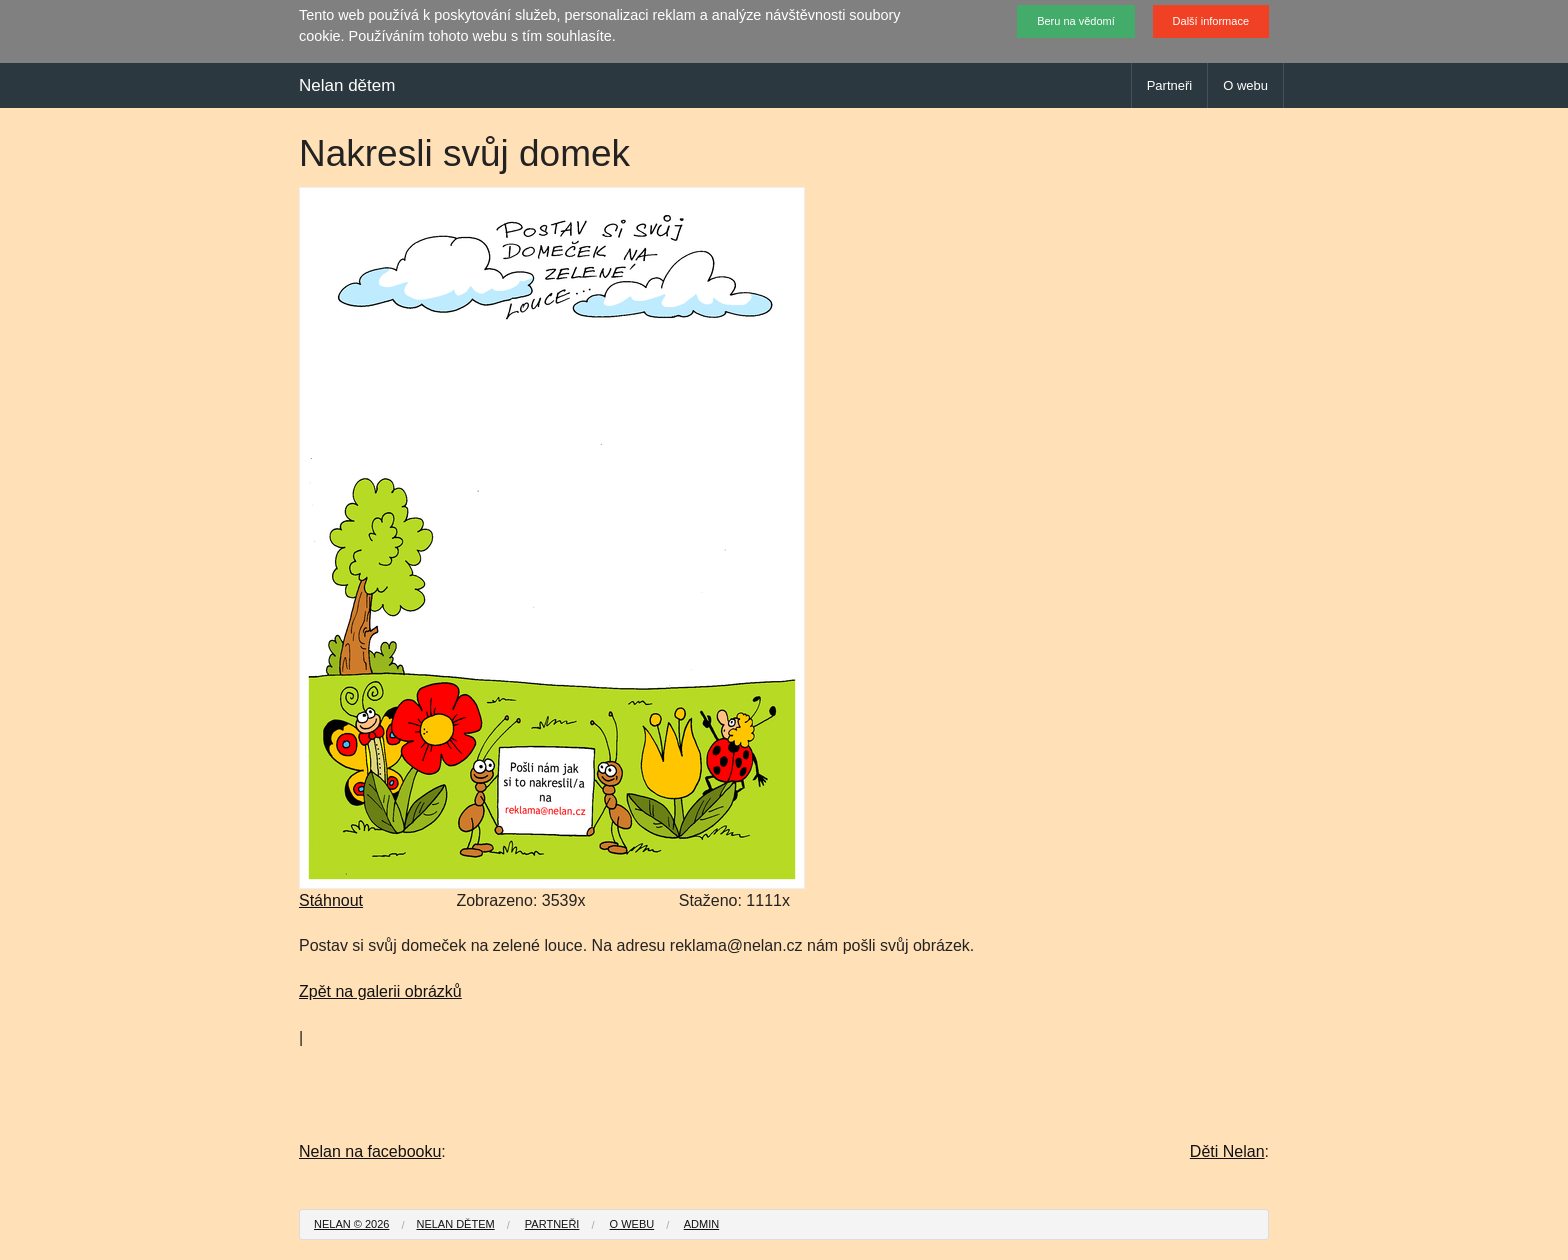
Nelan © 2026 (351, 1224)
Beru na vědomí (1076, 21)
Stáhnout (331, 900)
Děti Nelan (1227, 1151)
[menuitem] (351, 1224)
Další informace (1211, 21)
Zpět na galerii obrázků (380, 991)
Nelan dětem (347, 85)
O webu (1245, 85)
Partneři (1170, 85)
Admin (701, 1224)
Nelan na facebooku (370, 1151)
